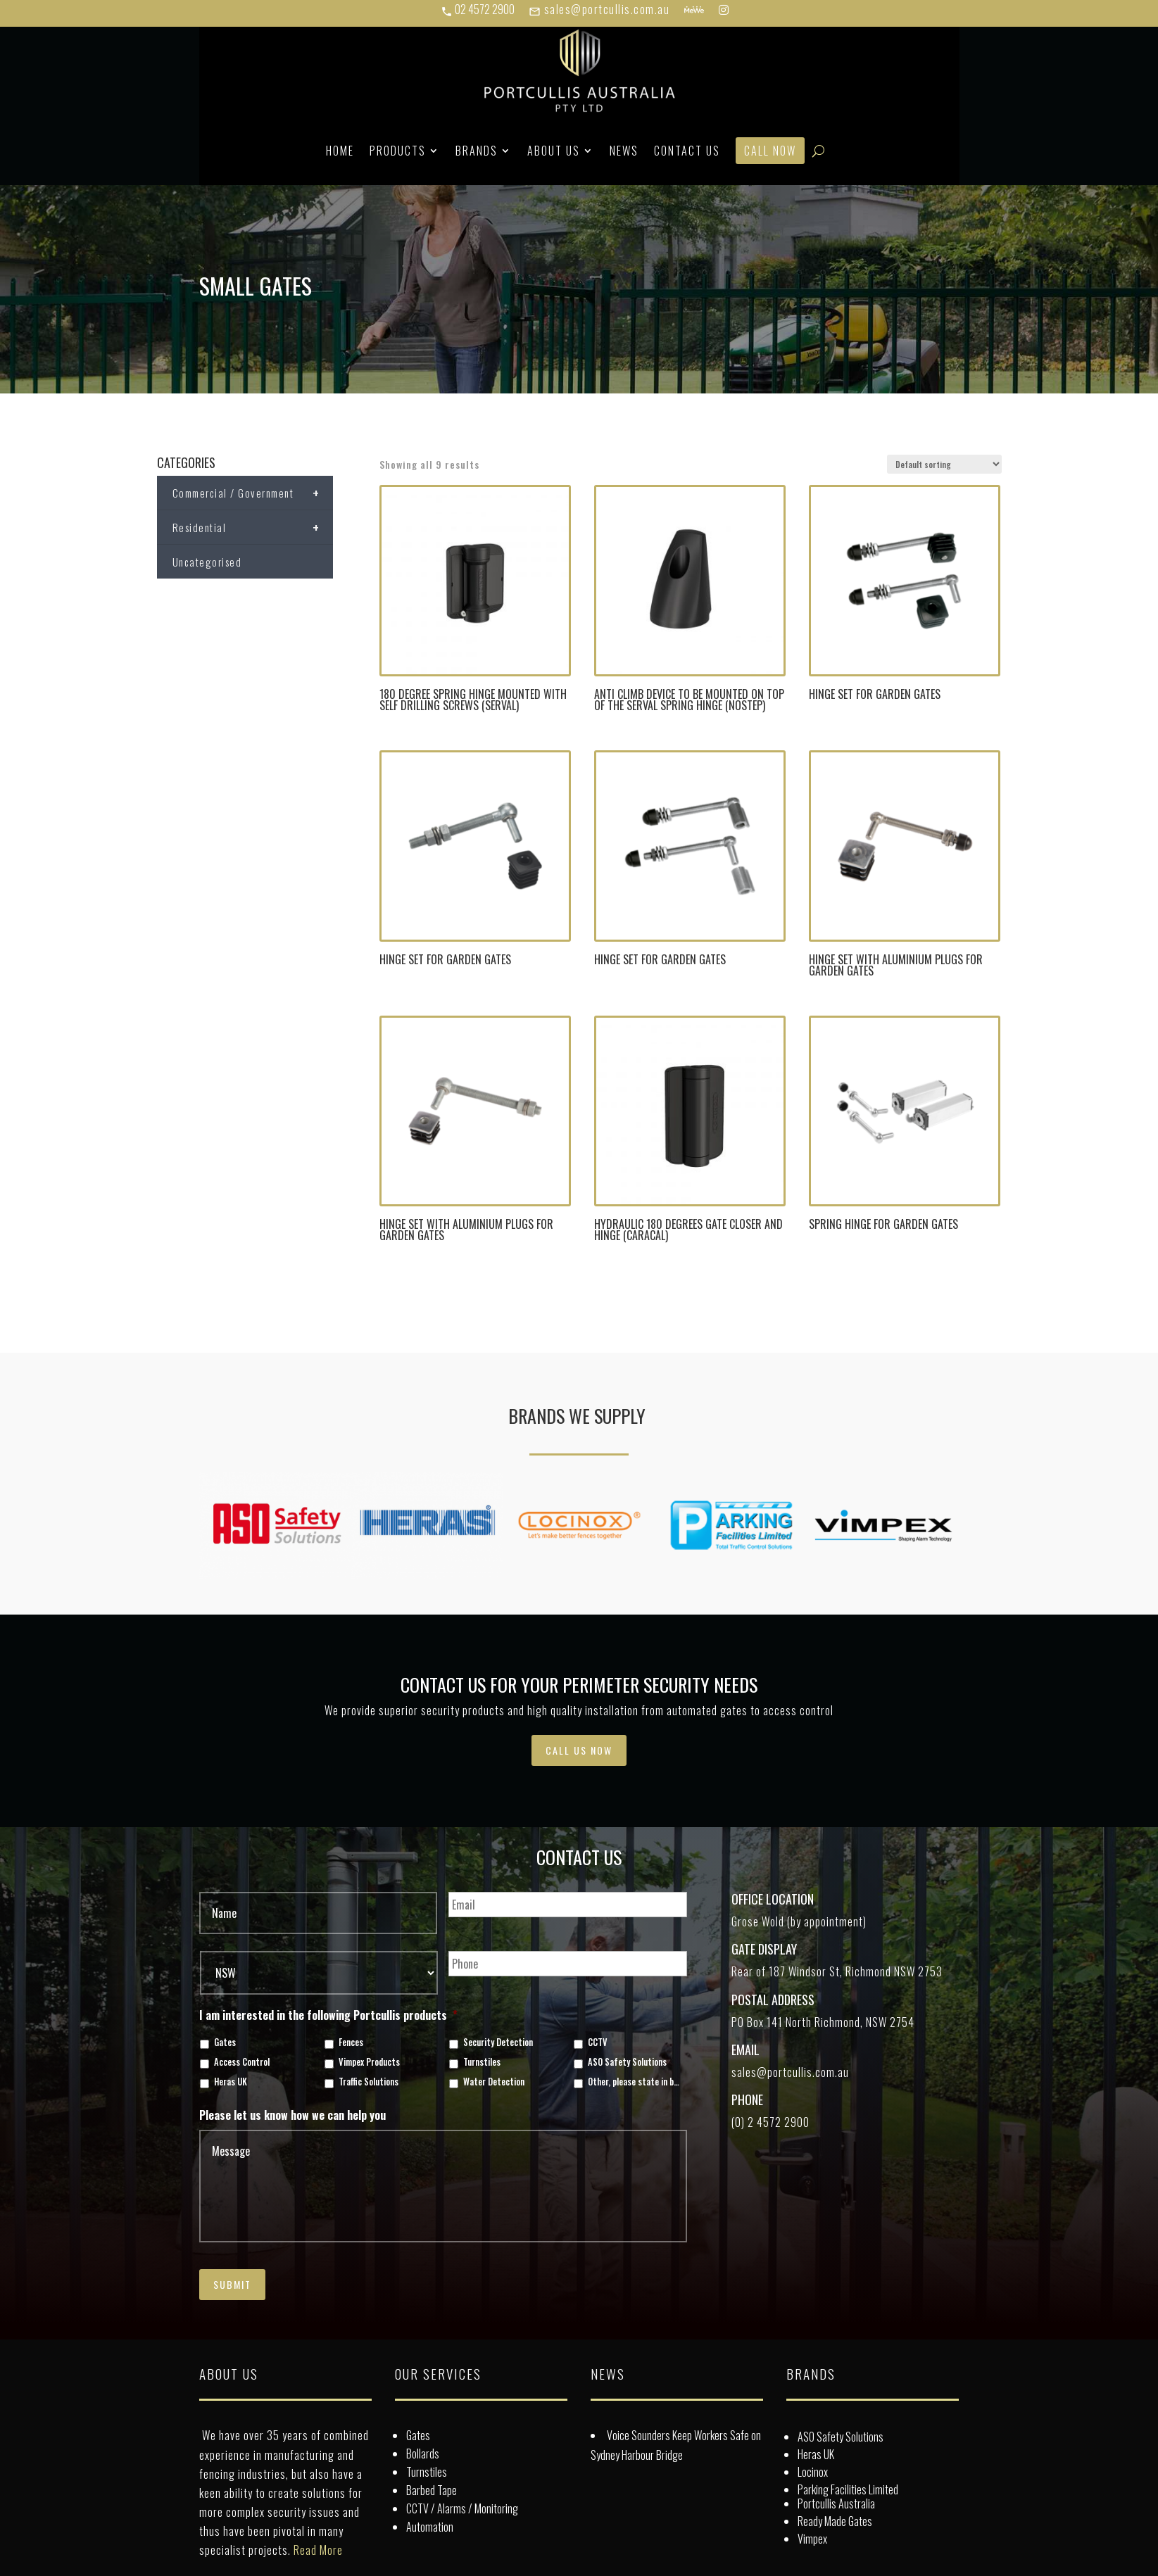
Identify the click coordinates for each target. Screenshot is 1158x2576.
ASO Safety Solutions (627, 2062)
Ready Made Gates (835, 2521)
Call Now (770, 150)
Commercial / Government (253, 493)
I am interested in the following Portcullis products (328, 2015)
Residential (253, 527)
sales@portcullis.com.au (599, 9)
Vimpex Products (369, 2062)
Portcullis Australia (836, 2503)
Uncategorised (207, 561)
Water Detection (493, 2082)
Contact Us (687, 150)
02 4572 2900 (478, 9)
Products (398, 150)
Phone (747, 2099)
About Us (553, 150)
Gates (225, 2042)
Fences (351, 2042)
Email (745, 2049)
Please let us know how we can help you (292, 2115)
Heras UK (230, 2082)
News (624, 150)
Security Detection (498, 2042)
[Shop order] (944, 464)
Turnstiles (482, 2062)
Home (340, 150)
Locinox (813, 2471)
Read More (318, 2550)
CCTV (598, 2042)
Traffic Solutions (368, 2082)
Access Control (242, 2062)
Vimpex (812, 2538)
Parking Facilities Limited (848, 2489)
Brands (476, 150)
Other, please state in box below (634, 2082)
